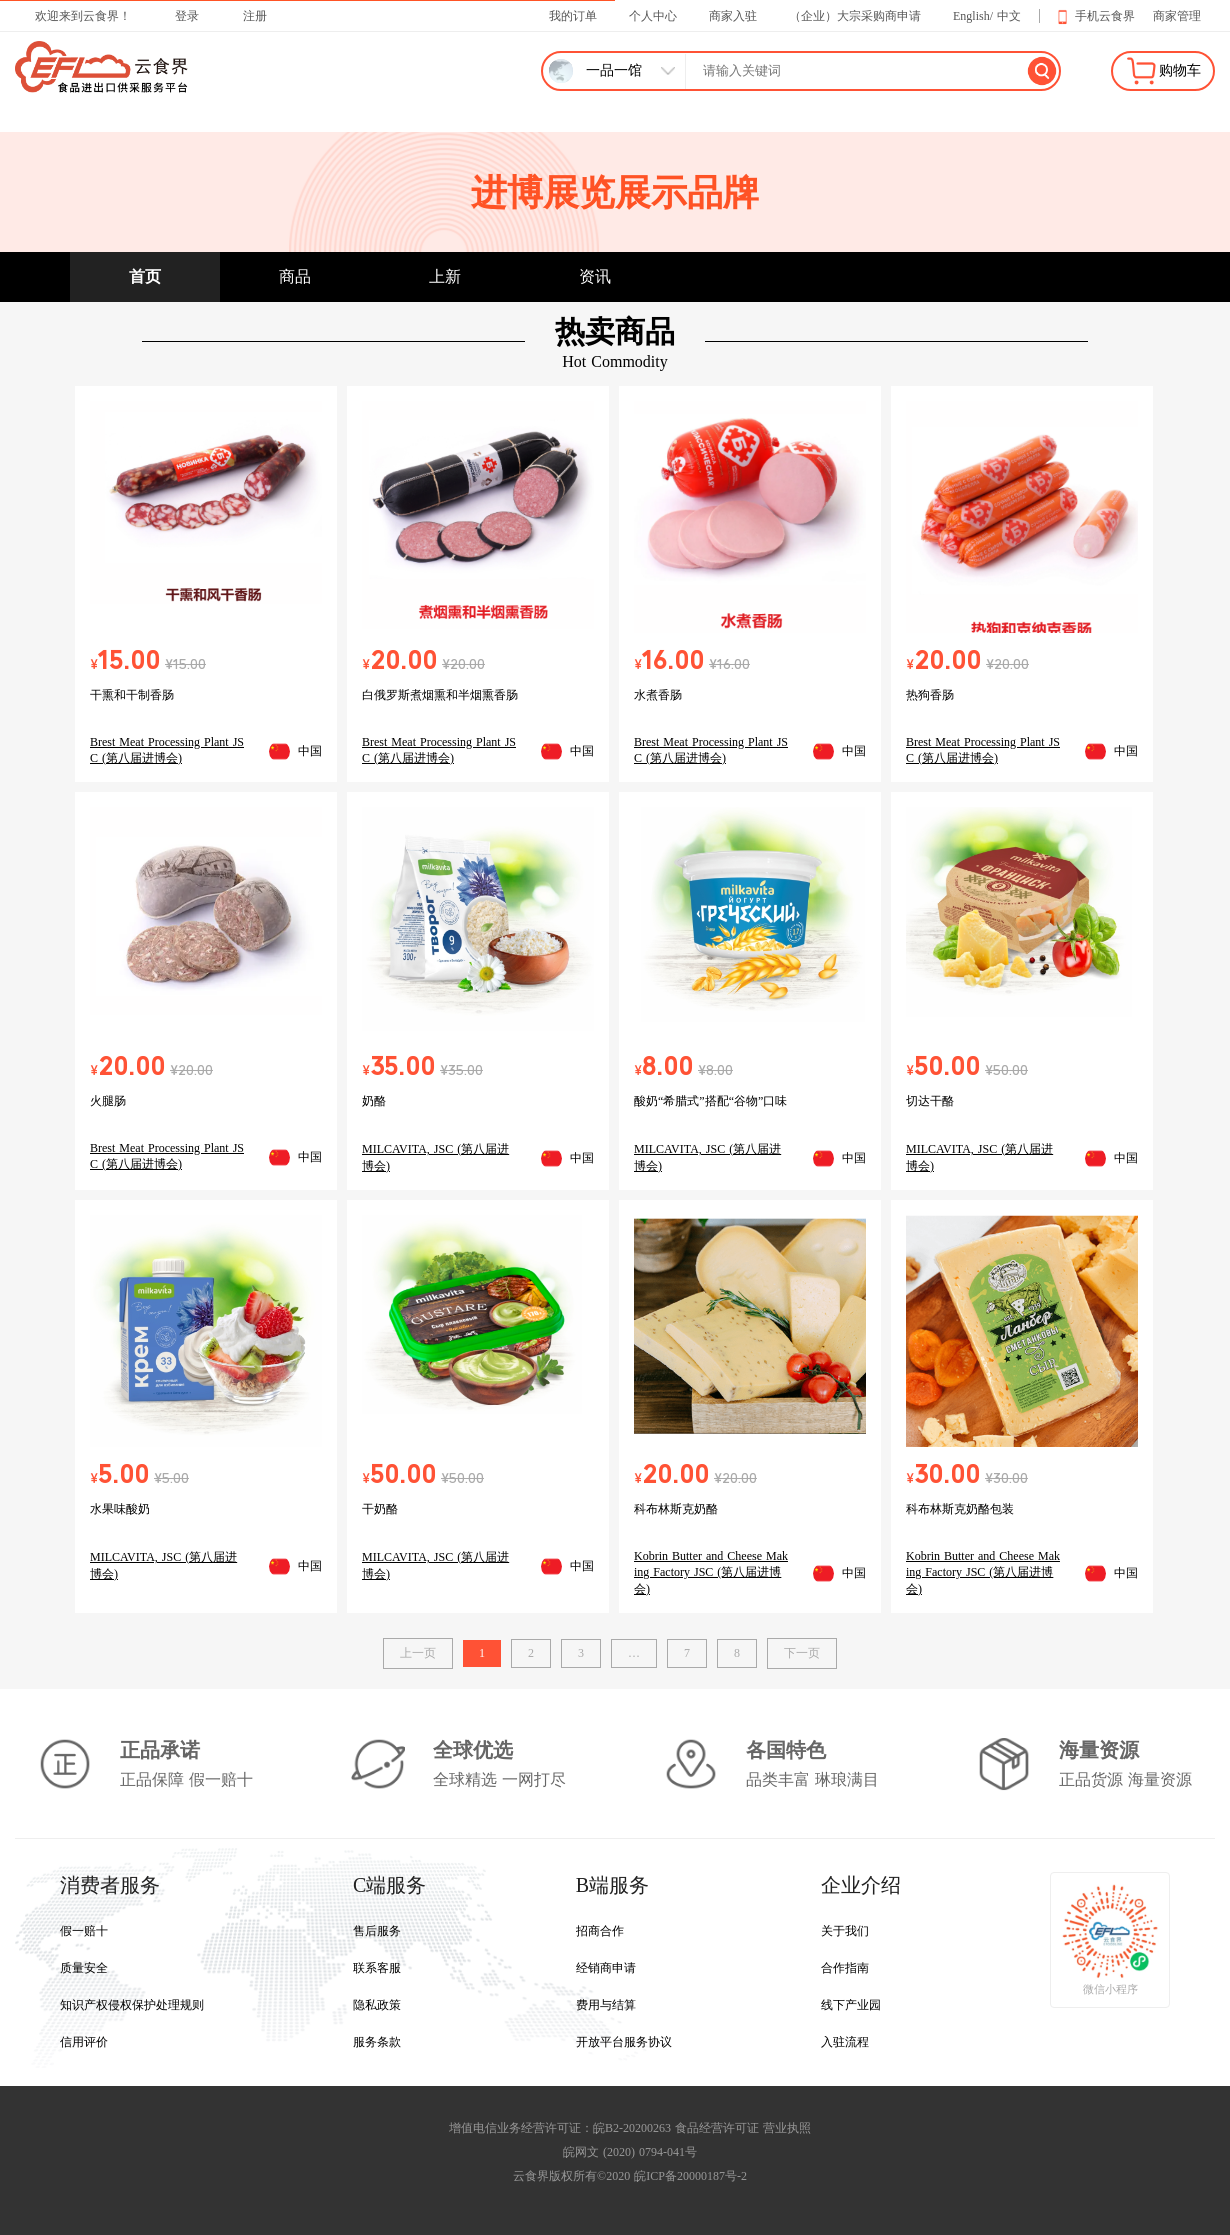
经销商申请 (606, 1968)
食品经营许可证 (717, 2128)
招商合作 (600, 1931)
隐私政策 (377, 2005)
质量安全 (84, 1968)
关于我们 (845, 1931)
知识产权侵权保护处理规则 (132, 2005)
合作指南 (845, 1968)
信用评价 (84, 2042)
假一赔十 (84, 1931)
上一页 (418, 1653)
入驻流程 (845, 2042)
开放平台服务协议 (624, 2042)
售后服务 (377, 1931)
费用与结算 (606, 2005)
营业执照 (787, 2128)
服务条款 (377, 2042)
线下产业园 (851, 2005)
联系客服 (377, 1968)
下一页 (802, 1653)
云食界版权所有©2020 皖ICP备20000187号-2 (630, 2176)
